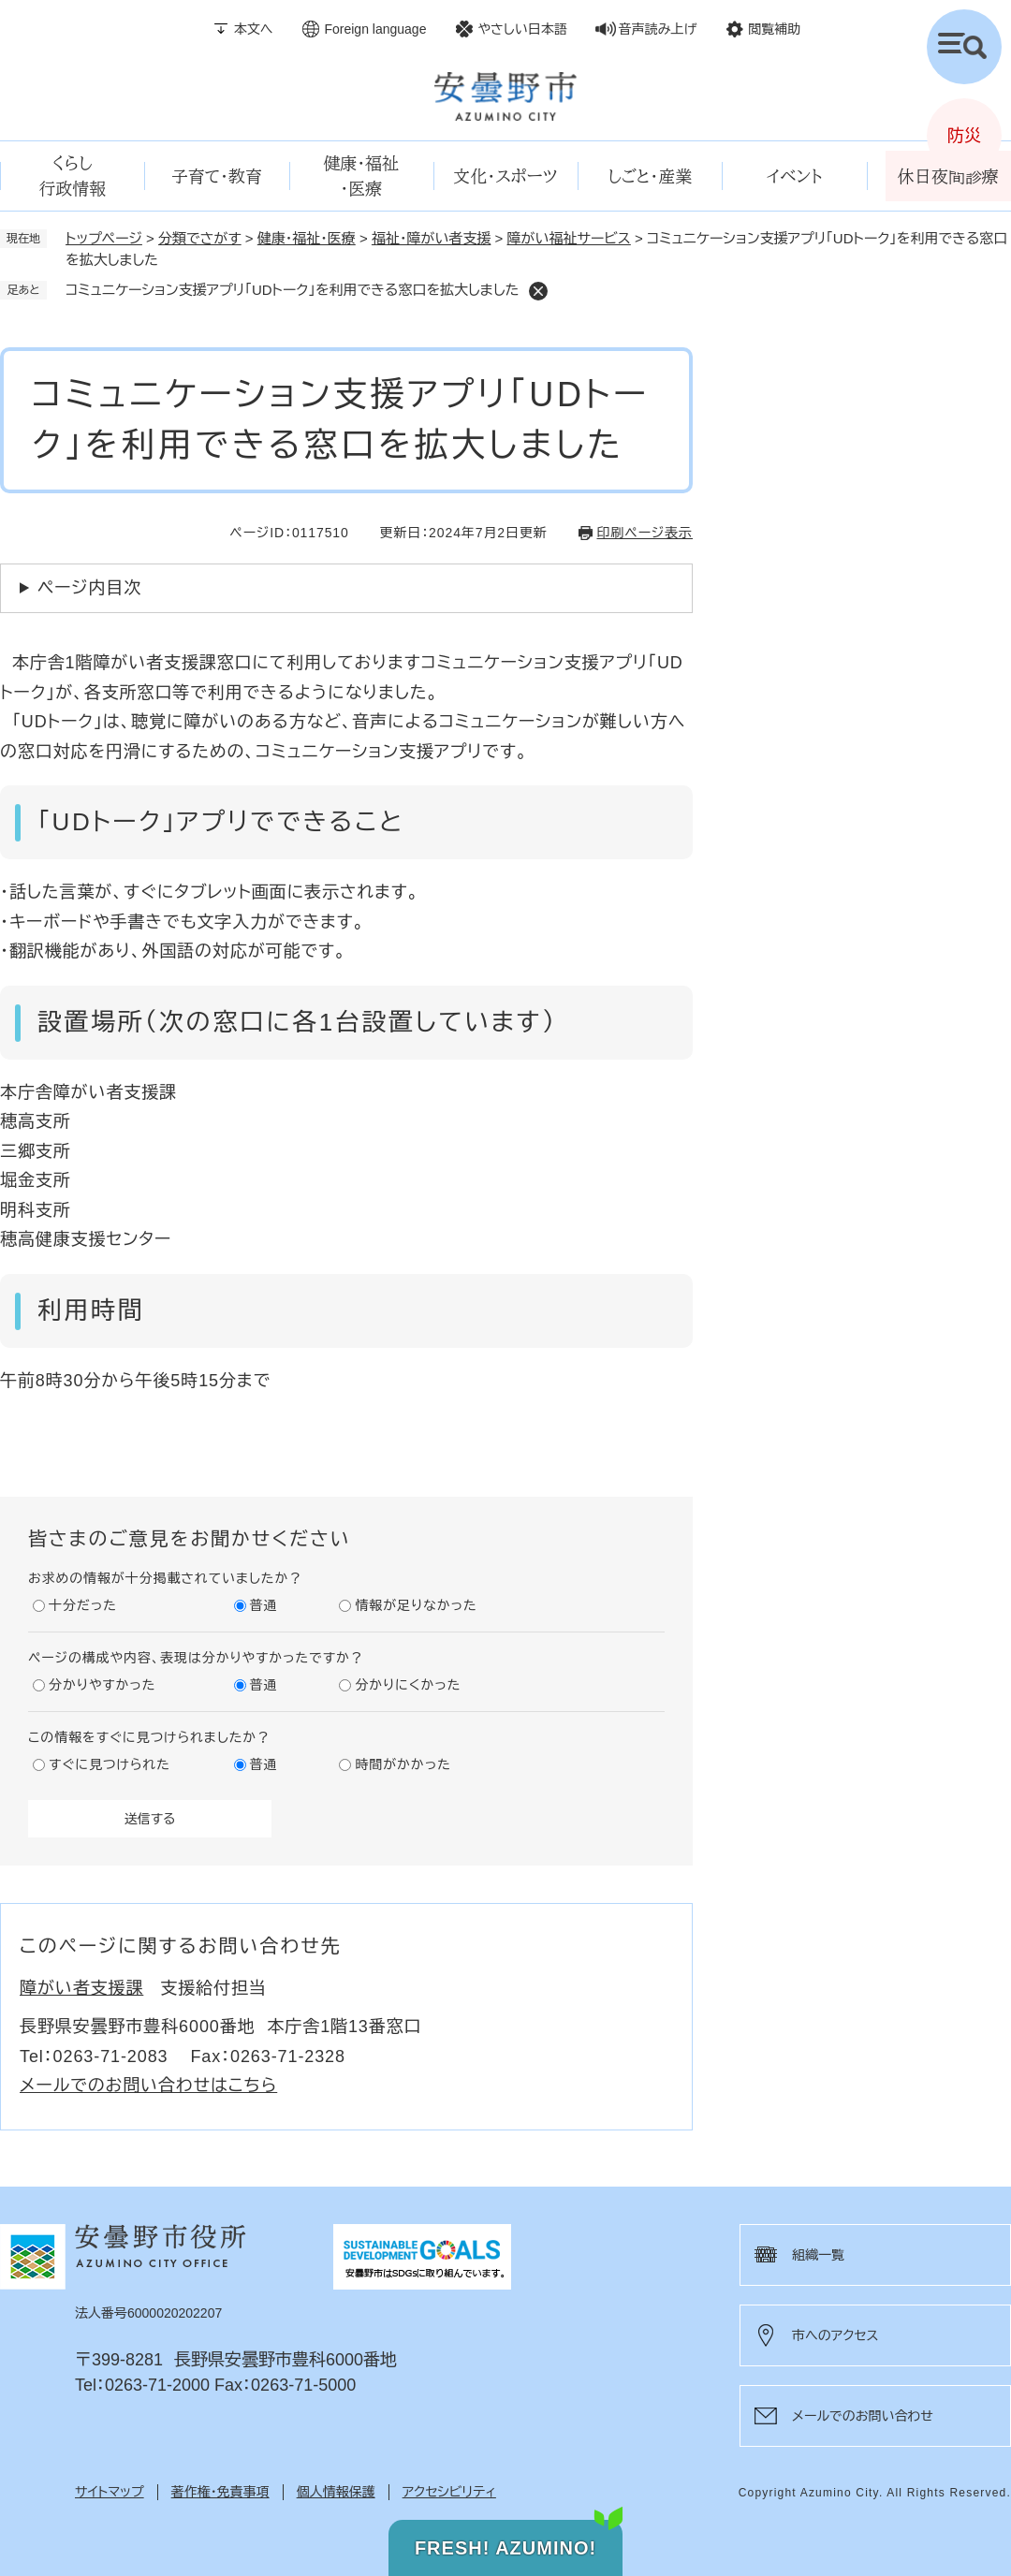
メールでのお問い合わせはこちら (148, 2085)
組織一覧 (818, 2254)
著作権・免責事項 (220, 2491)
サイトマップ (109, 2491)
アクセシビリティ (449, 2491)
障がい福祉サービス (569, 238)
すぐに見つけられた (109, 1764)
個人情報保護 (336, 2491)
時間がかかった (402, 1764)
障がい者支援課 (81, 1988)
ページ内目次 (89, 587)
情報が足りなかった (415, 1605)
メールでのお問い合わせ (862, 2415)
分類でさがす (200, 238)
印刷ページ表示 (645, 532)
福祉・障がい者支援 (431, 238)
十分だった (83, 1605)
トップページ (104, 238)
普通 (264, 1605)
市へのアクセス (835, 2335)
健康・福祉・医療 (306, 238)
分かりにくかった (408, 1684)
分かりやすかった (102, 1684)
